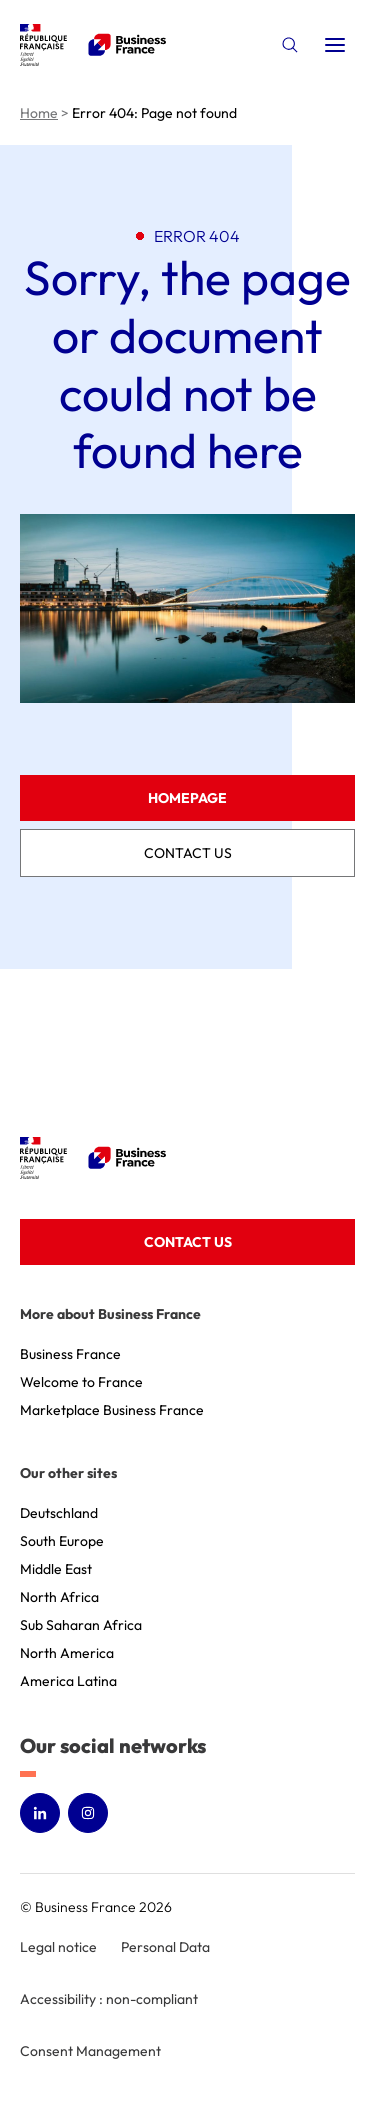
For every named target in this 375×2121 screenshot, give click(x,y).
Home (39, 113)
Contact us (188, 853)
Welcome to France (81, 1382)
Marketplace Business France (112, 1410)
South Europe (62, 1541)
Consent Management (90, 2051)
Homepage (187, 798)
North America (67, 1653)
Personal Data (165, 1947)
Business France (70, 1354)
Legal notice (58, 1947)
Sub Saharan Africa (81, 1625)
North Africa (59, 1597)
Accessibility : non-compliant (109, 1999)
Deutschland (59, 1513)
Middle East (56, 1569)
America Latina (68, 1681)
